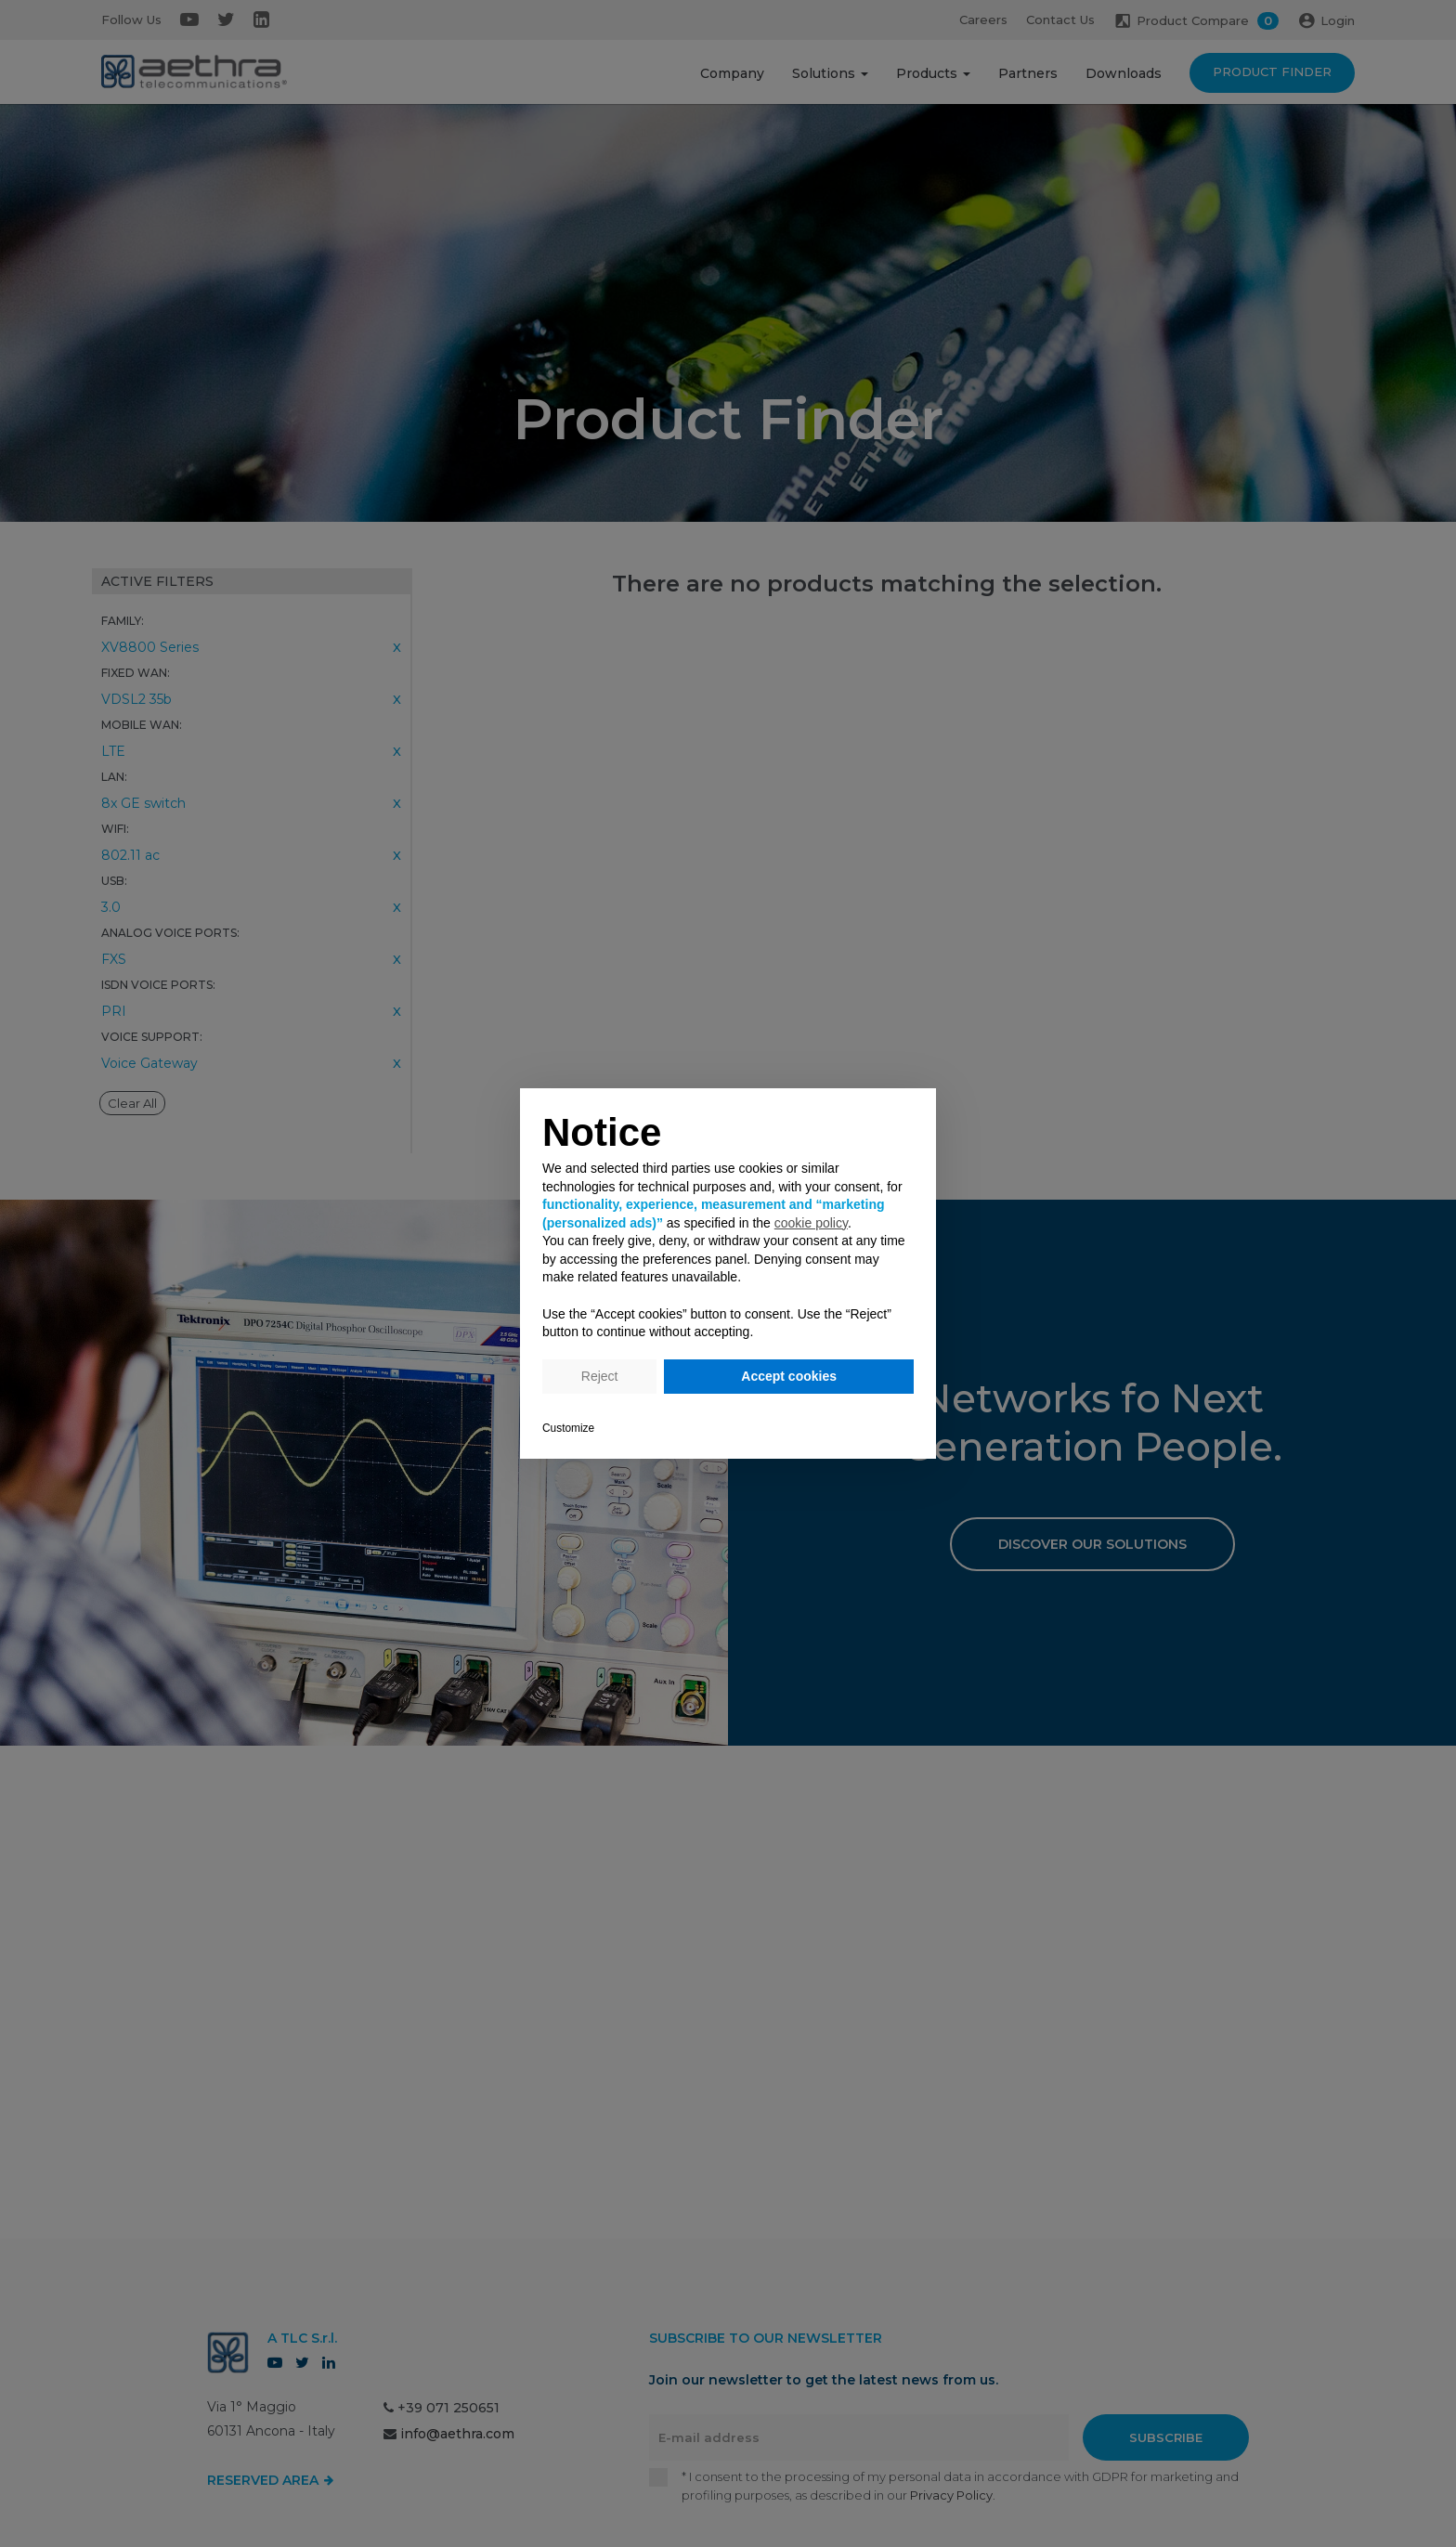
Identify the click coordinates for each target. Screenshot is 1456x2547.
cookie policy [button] (811, 1222)
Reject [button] (599, 1376)
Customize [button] (568, 1428)
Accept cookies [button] (789, 1376)
